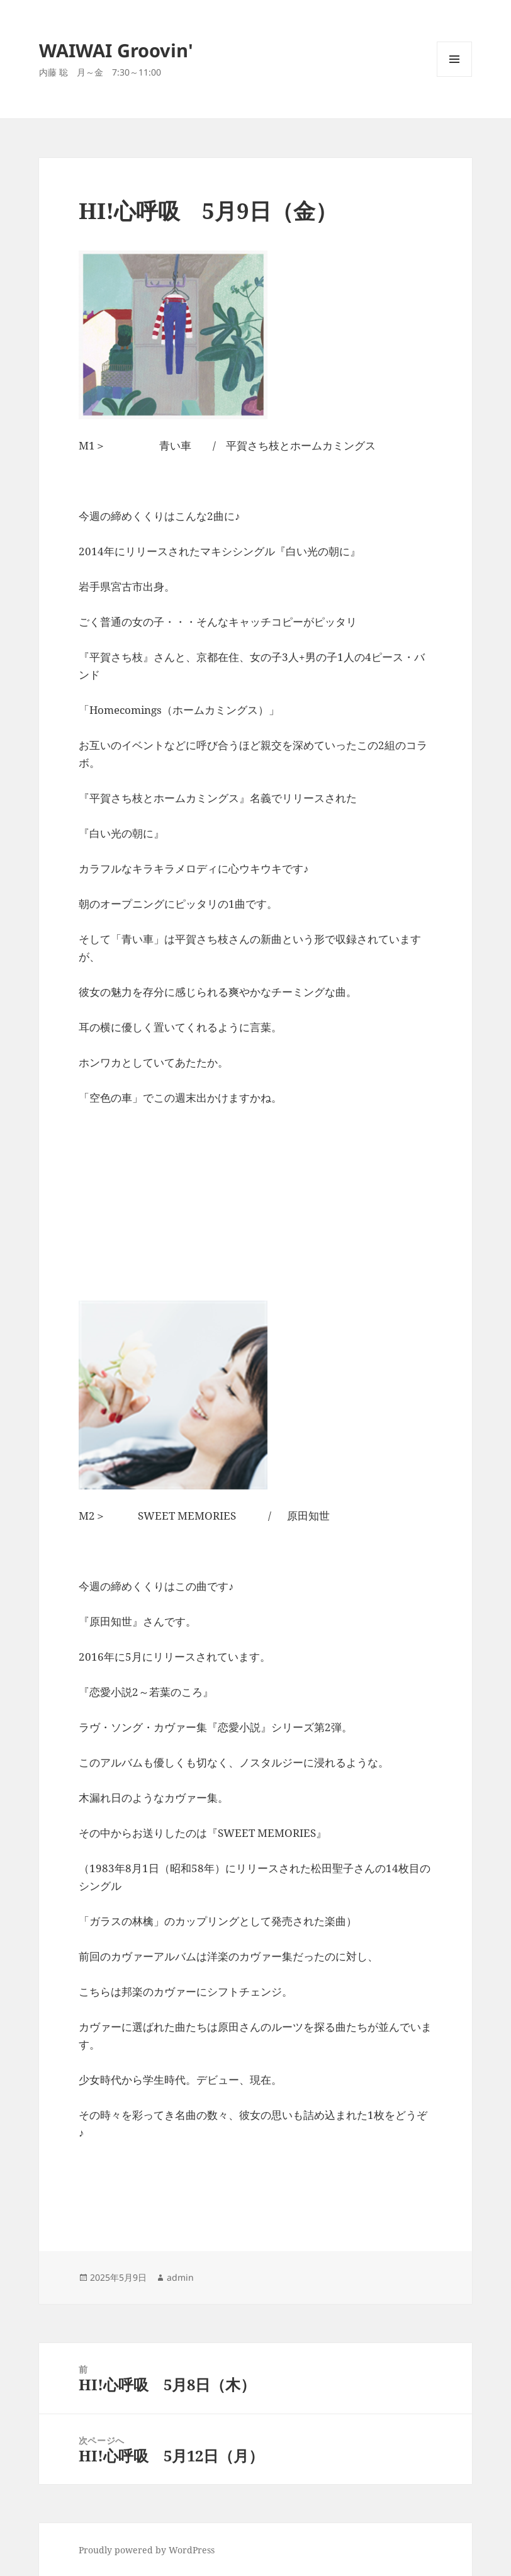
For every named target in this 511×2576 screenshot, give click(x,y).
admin (180, 2277)
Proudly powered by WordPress (147, 2550)
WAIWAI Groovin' (116, 50)
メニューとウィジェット (454, 76)
